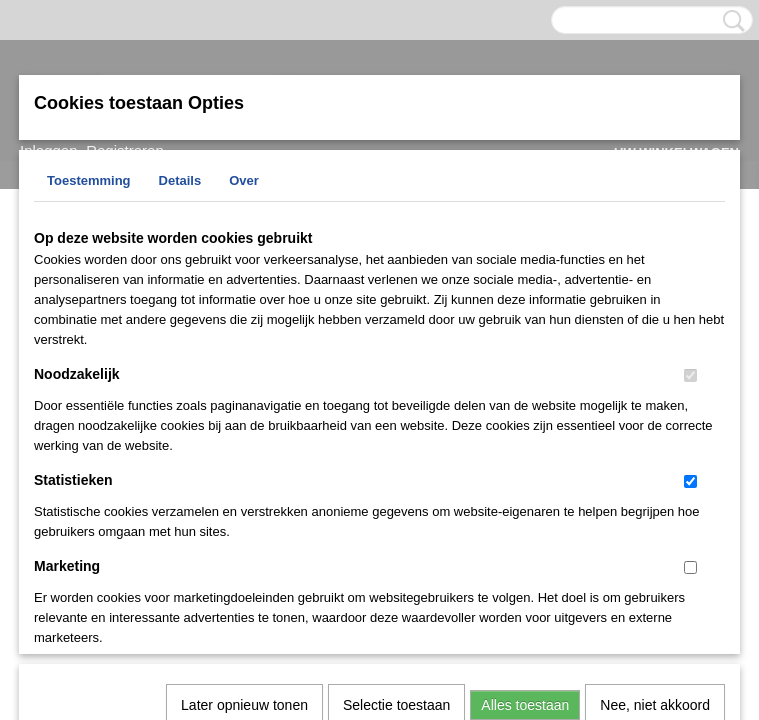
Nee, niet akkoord (655, 446)
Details (180, 180)
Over (244, 180)
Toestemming (89, 180)
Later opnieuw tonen (244, 446)
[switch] (690, 375)
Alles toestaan (525, 446)
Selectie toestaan (396, 446)
